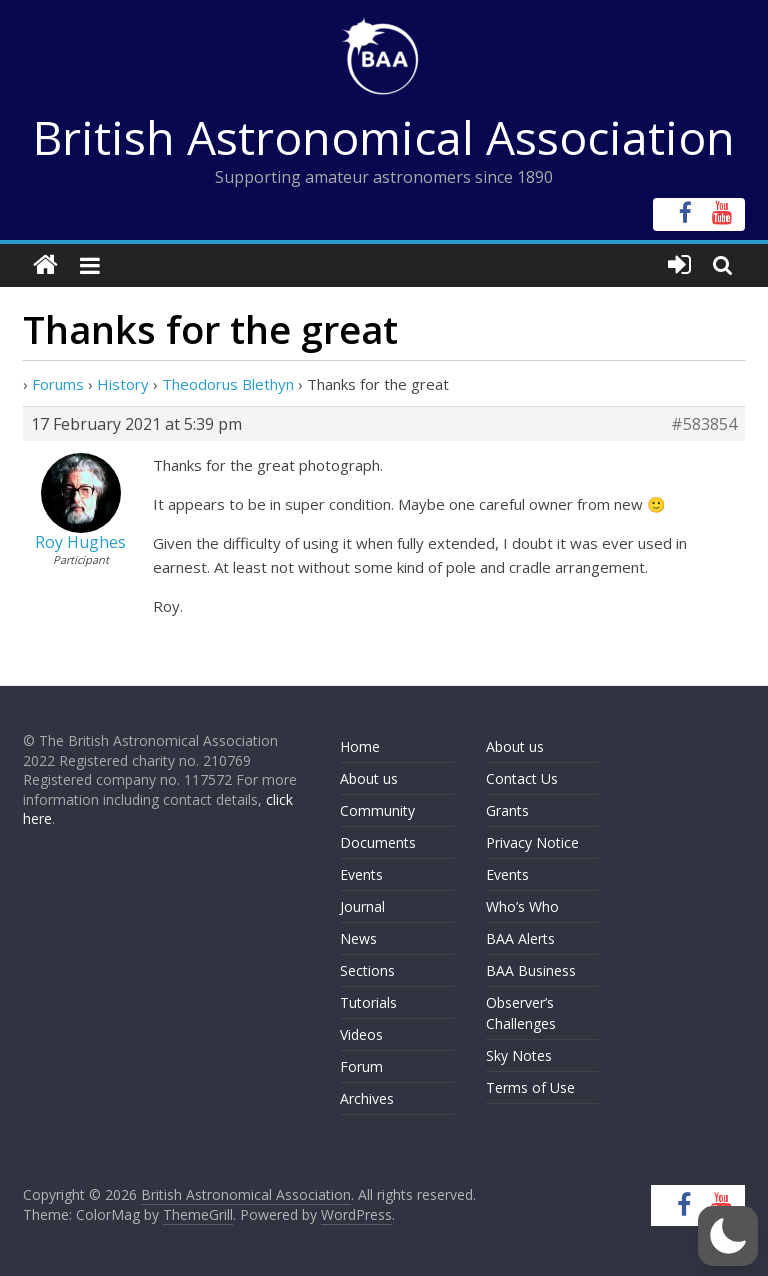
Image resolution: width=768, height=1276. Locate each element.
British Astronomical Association (384, 137)
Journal (362, 906)
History (123, 384)
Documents (378, 842)
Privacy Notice (532, 842)
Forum (361, 1066)
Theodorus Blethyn (228, 384)
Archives (367, 1098)
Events (361, 874)
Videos (361, 1034)
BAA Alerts (520, 938)
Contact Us (522, 778)
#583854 (704, 424)
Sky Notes (519, 1055)
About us (369, 778)
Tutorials (368, 1002)
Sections (367, 970)
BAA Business (531, 970)
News (358, 938)
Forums (58, 384)
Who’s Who (522, 906)
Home (360, 746)
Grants (507, 810)
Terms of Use (530, 1087)
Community (377, 810)
